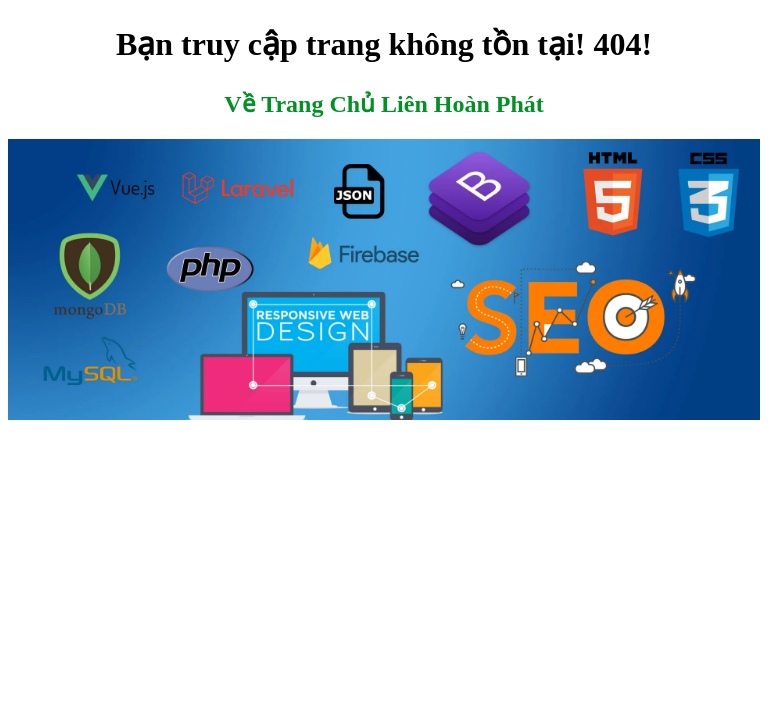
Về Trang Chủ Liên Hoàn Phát (384, 104)
